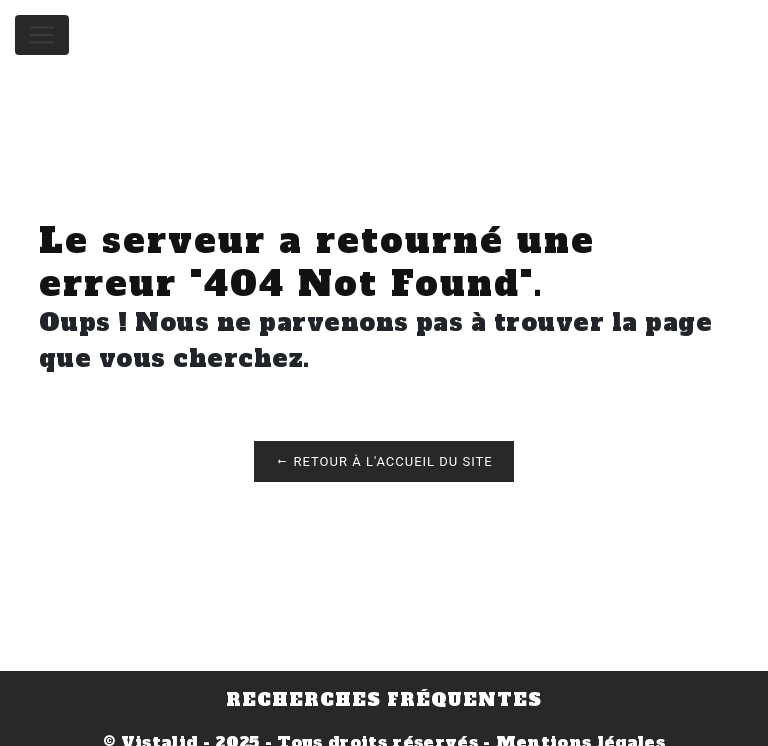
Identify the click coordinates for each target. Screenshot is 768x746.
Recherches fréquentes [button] (384, 700)
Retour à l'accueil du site (383, 461)
